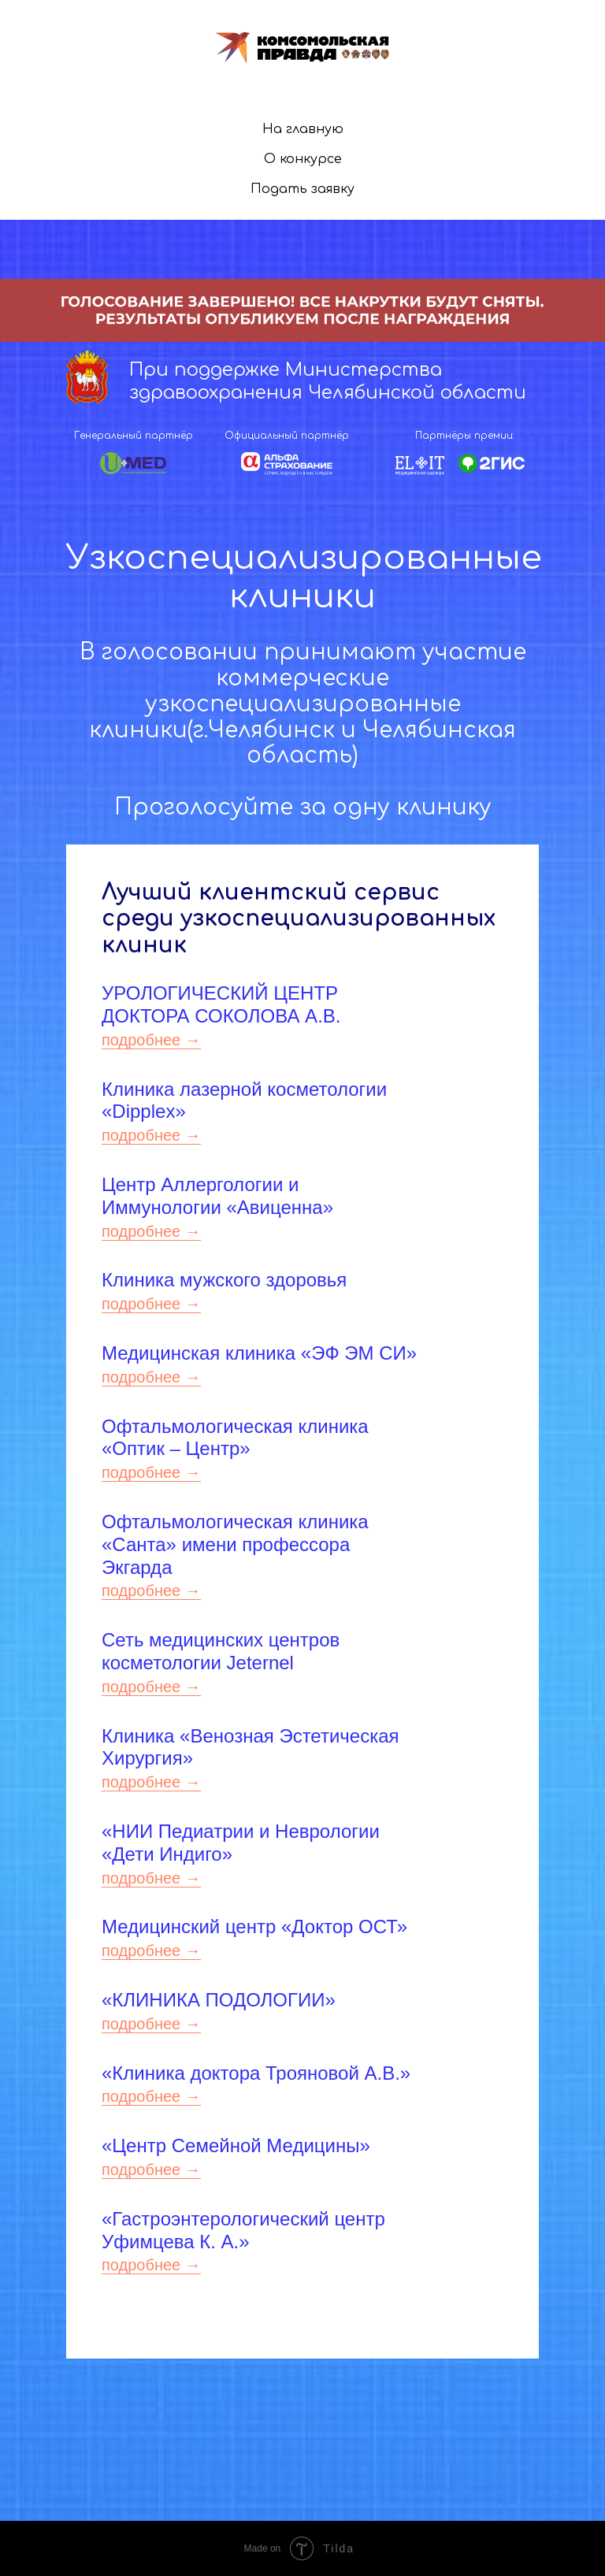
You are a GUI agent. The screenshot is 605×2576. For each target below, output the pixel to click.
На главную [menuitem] (302, 129)
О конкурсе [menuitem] (303, 159)
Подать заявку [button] (302, 189)
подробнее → (151, 1040)
